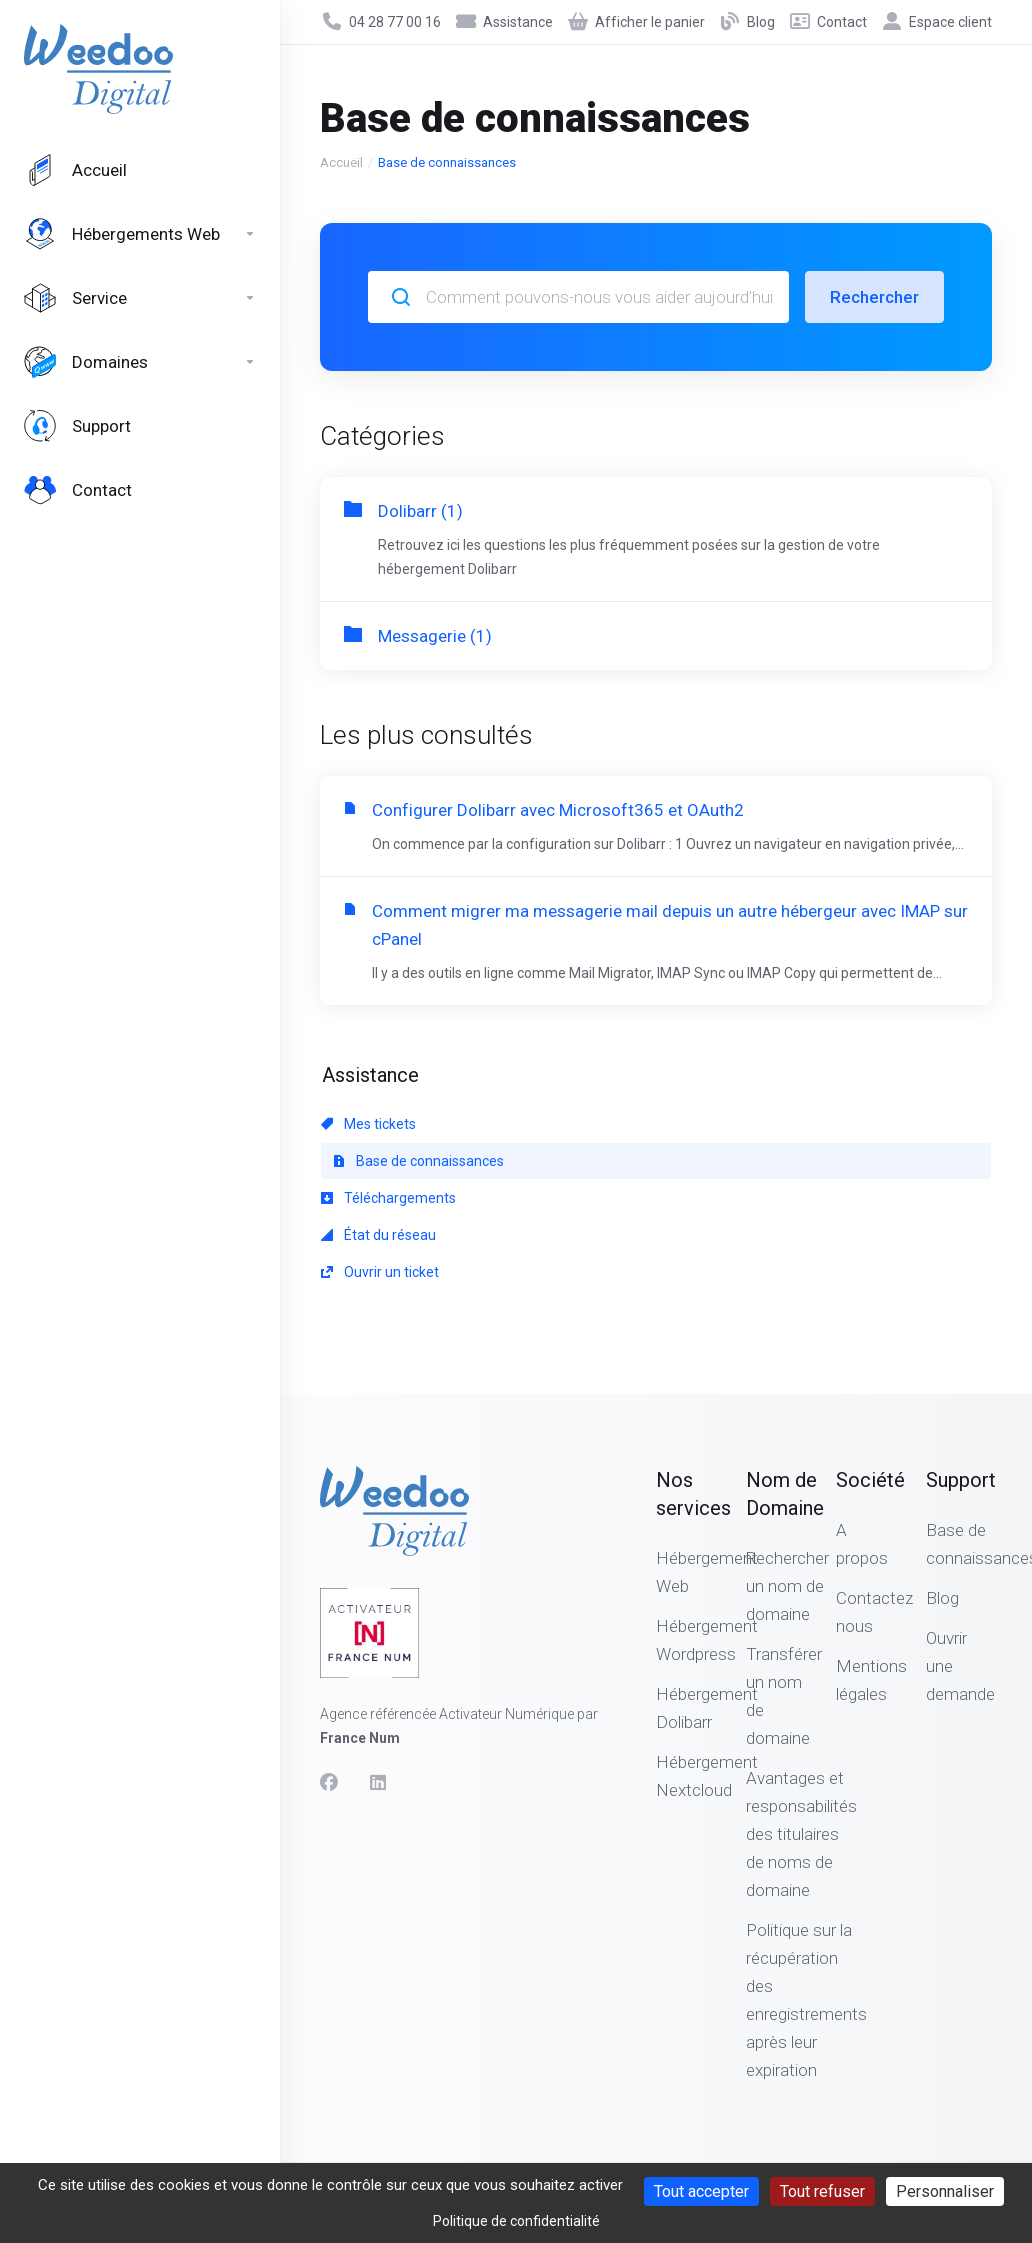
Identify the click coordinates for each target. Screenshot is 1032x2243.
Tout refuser (822, 2191)
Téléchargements (388, 1198)
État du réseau (378, 1235)
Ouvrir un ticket (380, 1272)
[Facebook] (329, 1783)
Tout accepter (701, 2191)
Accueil (341, 162)
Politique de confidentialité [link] (516, 2221)
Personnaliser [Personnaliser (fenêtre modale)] (945, 2191)
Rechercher (874, 297)
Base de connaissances (418, 1161)
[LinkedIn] (379, 1783)
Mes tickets (368, 1124)
